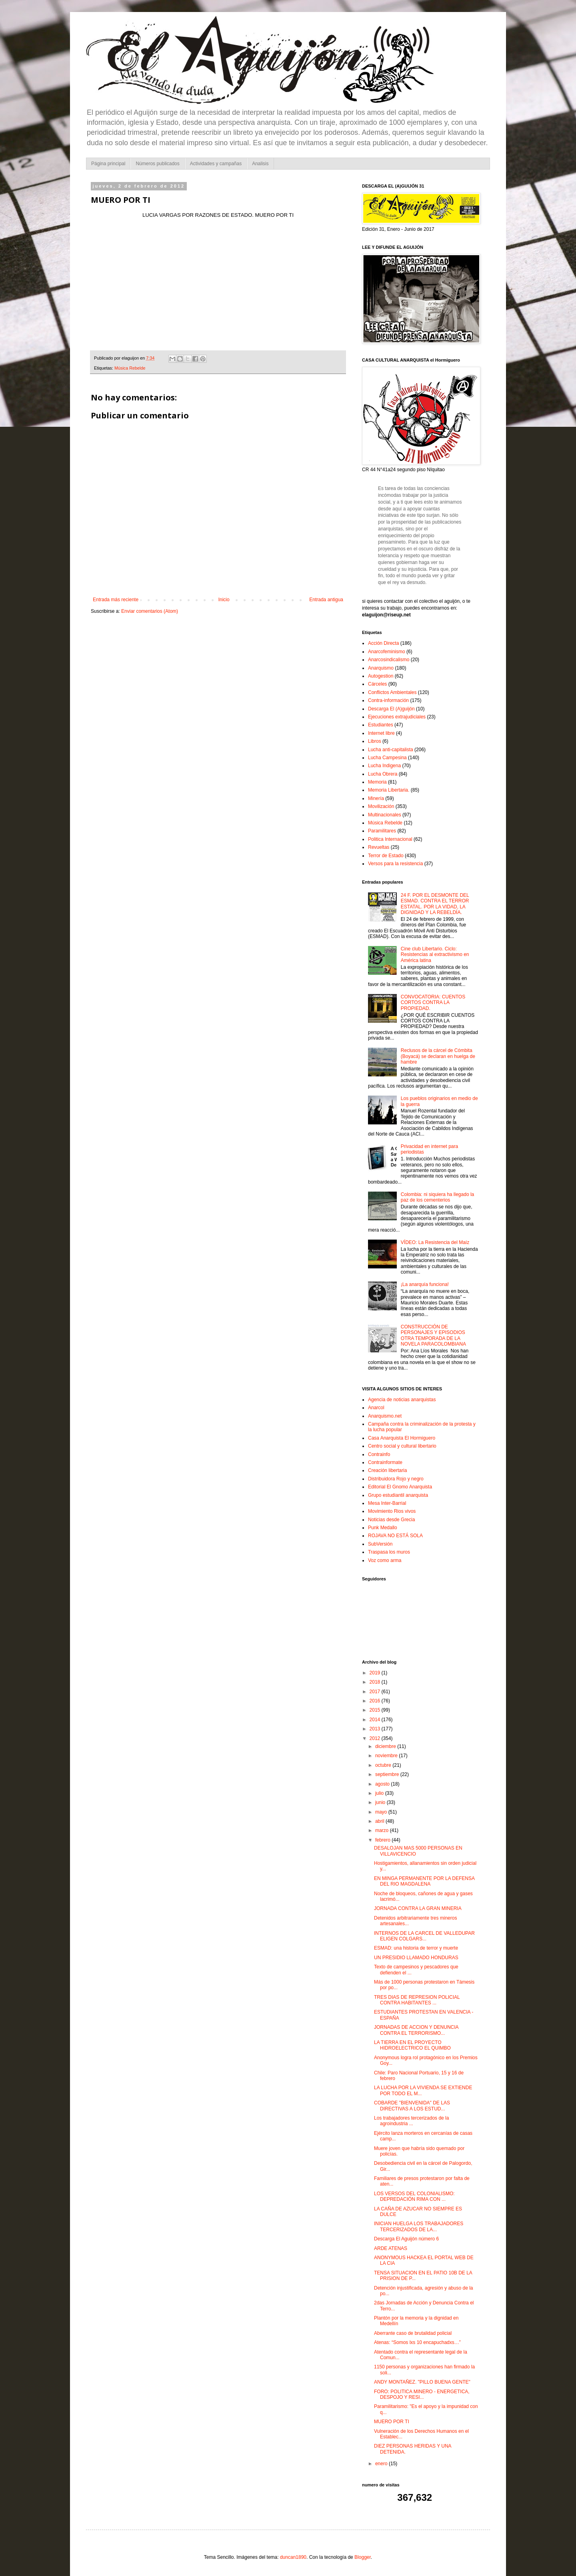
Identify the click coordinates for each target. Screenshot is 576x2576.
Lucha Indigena (384, 765)
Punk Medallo (382, 1527)
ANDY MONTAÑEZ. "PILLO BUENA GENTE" (422, 2382)
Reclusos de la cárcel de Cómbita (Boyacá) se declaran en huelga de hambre (438, 1056)
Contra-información (388, 700)
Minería (376, 798)
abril (380, 1821)
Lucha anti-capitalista (390, 749)
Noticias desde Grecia (391, 1519)
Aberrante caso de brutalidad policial (413, 2333)
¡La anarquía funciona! (425, 1284)
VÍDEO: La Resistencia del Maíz (435, 1242)
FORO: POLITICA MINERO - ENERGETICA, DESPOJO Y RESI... (422, 2394)
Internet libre (381, 733)
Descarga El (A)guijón (391, 709)
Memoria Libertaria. (388, 790)
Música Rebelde (129, 368)
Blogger (362, 2557)
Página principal (108, 163)
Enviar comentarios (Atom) (149, 611)
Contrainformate (385, 1462)
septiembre (387, 1774)
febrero (383, 1840)
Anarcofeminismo (386, 651)
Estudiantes (380, 725)
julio (380, 1793)
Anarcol (376, 1407)
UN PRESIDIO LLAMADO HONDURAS (416, 1957)
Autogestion (380, 676)
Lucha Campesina (387, 757)
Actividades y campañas (216, 163)
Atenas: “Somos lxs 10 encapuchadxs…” (417, 2342)
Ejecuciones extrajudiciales (397, 717)
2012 (376, 1738)
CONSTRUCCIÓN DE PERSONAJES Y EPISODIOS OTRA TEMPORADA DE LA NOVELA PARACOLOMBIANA (433, 1335)
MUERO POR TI (391, 2421)
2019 (376, 1673)
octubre (383, 1765)
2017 (376, 1691)
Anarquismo (381, 668)
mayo (381, 1812)
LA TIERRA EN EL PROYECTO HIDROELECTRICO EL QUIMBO (412, 2045)
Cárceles (377, 684)
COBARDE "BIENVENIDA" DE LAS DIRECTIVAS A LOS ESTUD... (412, 2105)
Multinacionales (384, 815)
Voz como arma (384, 1560)
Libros (374, 741)
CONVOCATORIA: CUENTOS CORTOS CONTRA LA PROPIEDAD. (433, 1002)
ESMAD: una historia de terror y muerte (416, 1948)
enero (382, 2463)
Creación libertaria (387, 1470)
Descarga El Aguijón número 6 (406, 2239)
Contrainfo (379, 1454)
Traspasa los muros (389, 1552)
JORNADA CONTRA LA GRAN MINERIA (418, 1908)
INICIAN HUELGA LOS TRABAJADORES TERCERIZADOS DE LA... (418, 2226)
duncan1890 (293, 2557)
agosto (383, 1784)
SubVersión (380, 1544)
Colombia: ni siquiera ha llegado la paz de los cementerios (437, 1197)
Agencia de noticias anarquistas (402, 1399)
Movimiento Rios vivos (392, 1511)
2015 (376, 1710)
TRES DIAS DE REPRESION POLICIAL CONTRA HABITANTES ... (417, 2000)
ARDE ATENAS (390, 2248)
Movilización (381, 806)
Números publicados (157, 163)
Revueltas (378, 847)
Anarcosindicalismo (388, 659)
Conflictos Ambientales (392, 692)
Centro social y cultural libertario (402, 1446)
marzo (382, 1830)
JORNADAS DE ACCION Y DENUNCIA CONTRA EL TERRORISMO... (416, 2030)
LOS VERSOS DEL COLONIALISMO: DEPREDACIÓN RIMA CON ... (414, 2196)
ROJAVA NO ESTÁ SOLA (395, 1535)
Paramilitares (382, 831)
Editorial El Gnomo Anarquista (400, 1487)
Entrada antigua (326, 599)
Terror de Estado (386, 855)
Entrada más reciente (115, 599)
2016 (376, 1701)
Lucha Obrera (382, 774)
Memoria (377, 782)
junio (381, 1802)
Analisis (260, 163)
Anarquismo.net (385, 1416)
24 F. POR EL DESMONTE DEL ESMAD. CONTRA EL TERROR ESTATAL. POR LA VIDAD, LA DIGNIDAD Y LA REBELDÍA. (435, 903)
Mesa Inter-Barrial (387, 1503)
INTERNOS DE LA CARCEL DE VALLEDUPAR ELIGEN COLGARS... (424, 1936)
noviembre (387, 1755)
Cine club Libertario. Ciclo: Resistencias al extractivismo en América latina (435, 954)
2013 (376, 1729)
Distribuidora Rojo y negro (396, 1479)
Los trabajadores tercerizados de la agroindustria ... (411, 2120)
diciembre (386, 1746)
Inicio (224, 599)
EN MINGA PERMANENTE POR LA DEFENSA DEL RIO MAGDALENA (424, 1881)
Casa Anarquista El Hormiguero (401, 1438)
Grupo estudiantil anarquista (398, 1495)
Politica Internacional (390, 839)
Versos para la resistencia (395, 863)
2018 (376, 1682)
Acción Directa (383, 643)
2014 (376, 1719)
